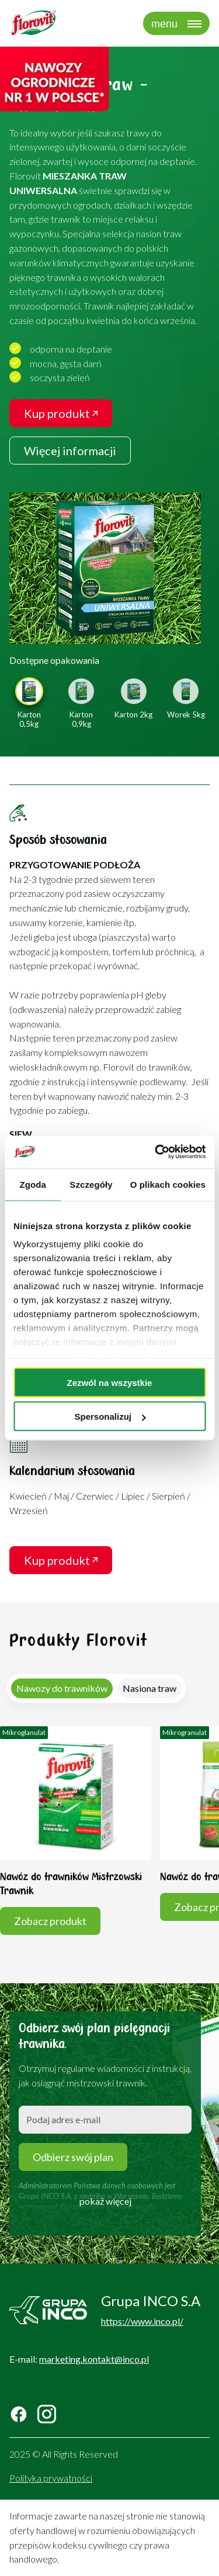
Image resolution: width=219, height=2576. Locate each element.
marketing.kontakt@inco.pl (94, 2358)
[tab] (62, 1688)
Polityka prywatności (50, 2477)
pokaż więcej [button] (105, 2201)
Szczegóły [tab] (90, 1184)
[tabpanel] (109, 1833)
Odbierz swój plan (73, 2157)
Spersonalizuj (109, 1416)
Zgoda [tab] (32, 1184)
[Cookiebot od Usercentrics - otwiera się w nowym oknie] (156, 1152)
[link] (105, 568)
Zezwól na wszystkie (109, 1382)
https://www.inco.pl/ (142, 2321)
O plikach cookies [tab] (168, 1184)
